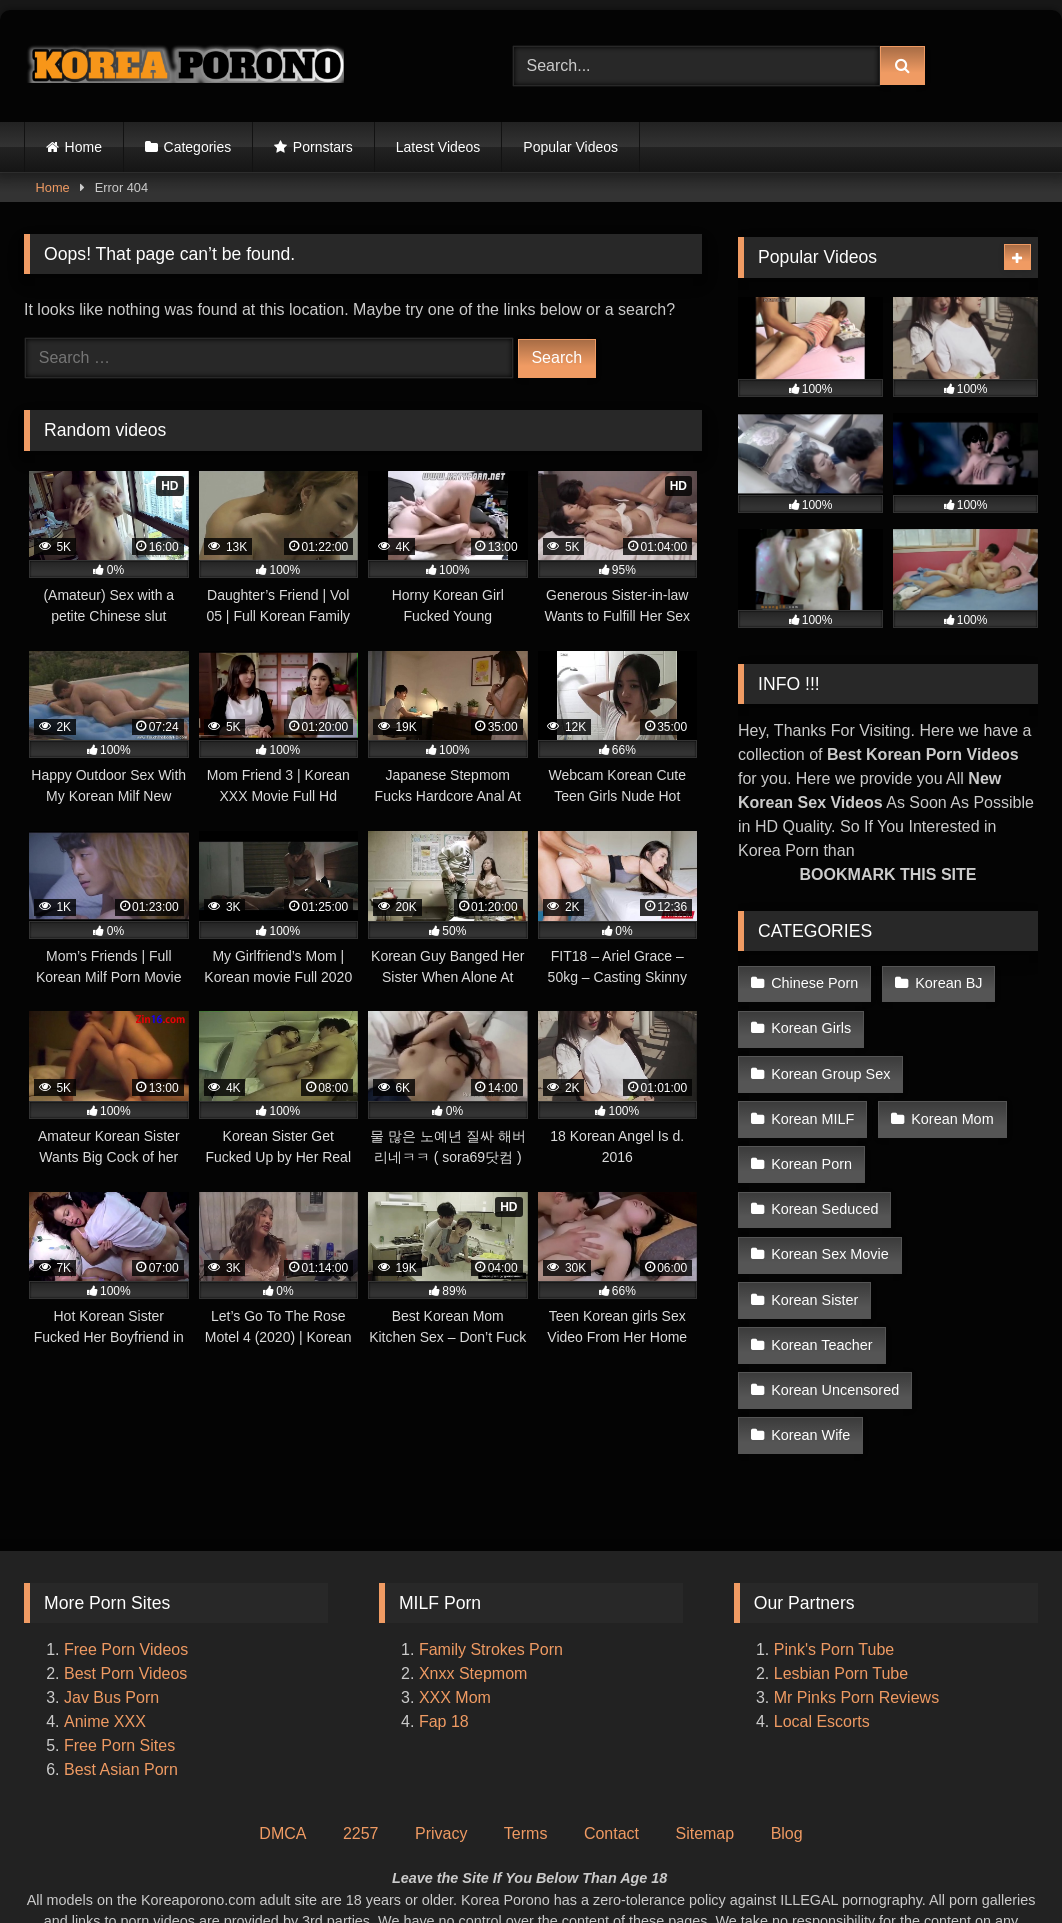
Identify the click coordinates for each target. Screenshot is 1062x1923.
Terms (526, 1716)
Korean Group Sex (830, 1067)
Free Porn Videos (126, 1532)
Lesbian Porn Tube (841, 1556)
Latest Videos (438, 147)
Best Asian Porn (121, 1652)
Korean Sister (814, 1236)
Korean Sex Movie (830, 1194)
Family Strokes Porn (491, 1532)
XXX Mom (457, 1580)
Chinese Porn (814, 982)
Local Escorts (822, 1604)
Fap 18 (444, 1604)
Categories (198, 147)
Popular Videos (570, 147)
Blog (787, 1716)
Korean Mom (950, 1109)
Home (83, 147)
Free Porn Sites (119, 1628)
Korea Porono (630, 1870)
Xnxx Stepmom (473, 1556)
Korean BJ (946, 982)
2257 (361, 1716)
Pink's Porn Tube (834, 1532)
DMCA (282, 1716)
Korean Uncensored (835, 1278)
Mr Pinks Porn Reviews (859, 1580)
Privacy (441, 1716)
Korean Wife (810, 1321)
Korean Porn (811, 1152)
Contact (611, 1716)
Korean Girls (811, 1025)
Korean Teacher (963, 1236)
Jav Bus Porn (111, 1580)
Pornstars (323, 147)
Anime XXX (105, 1604)
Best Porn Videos (125, 1556)
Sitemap (704, 1716)
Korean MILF (812, 1109)
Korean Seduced (960, 1152)
